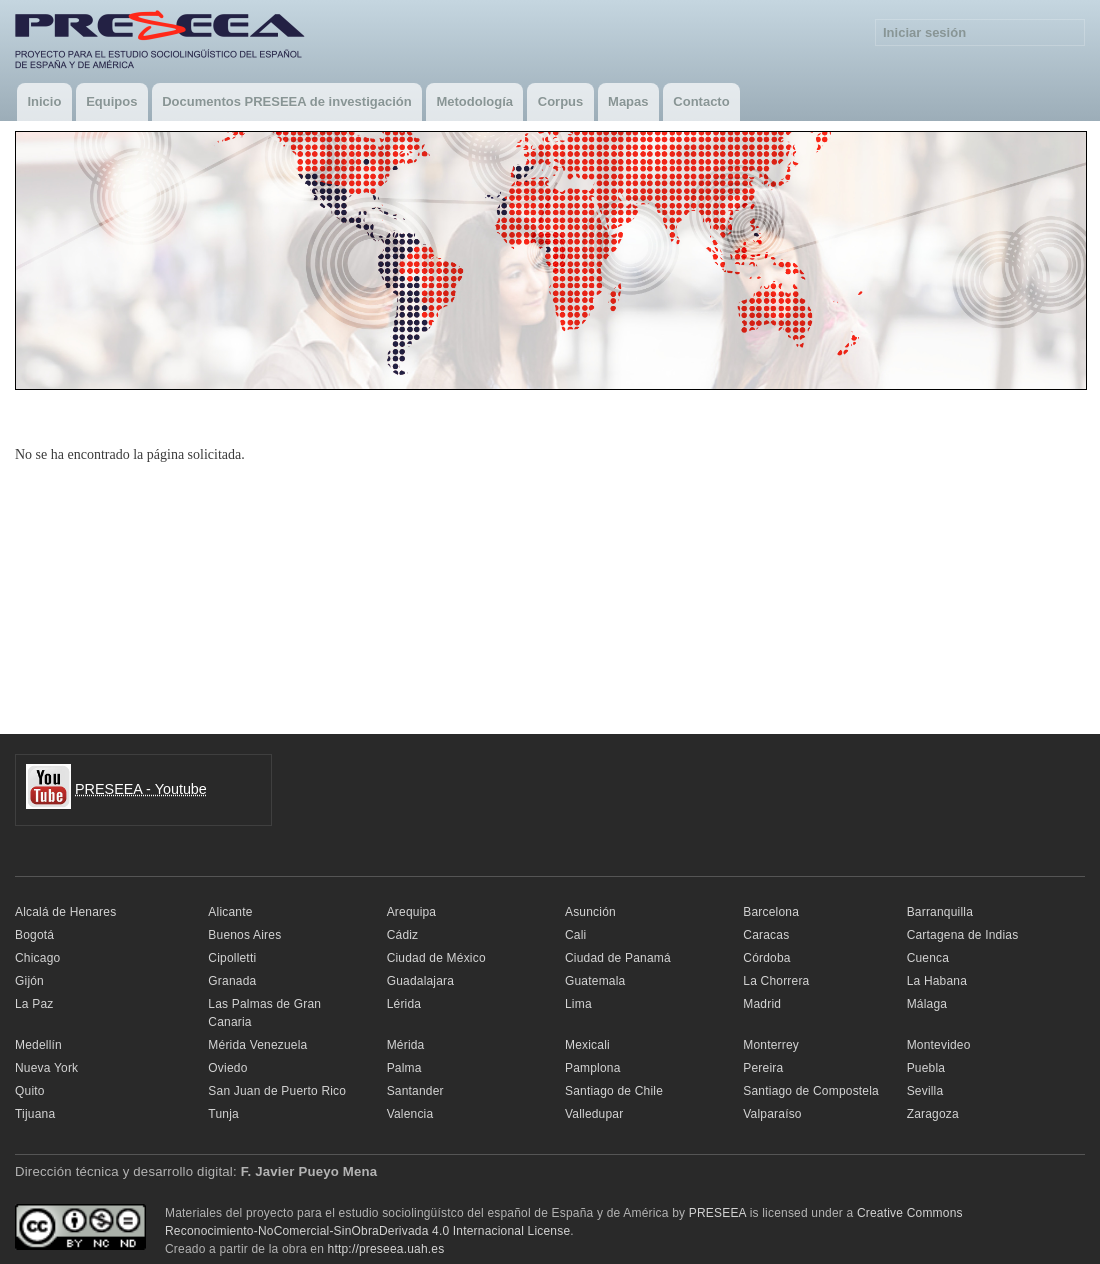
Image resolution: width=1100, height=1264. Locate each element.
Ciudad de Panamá (618, 958)
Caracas (766, 935)
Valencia (410, 1114)
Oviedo (227, 1068)
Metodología (474, 101)
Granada (232, 981)
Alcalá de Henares (65, 912)
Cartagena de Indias (963, 935)
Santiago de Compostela (811, 1091)
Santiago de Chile (614, 1091)
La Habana (937, 981)
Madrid (762, 1004)
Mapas (628, 101)
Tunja (223, 1114)
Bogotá (34, 935)
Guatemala (595, 981)
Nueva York (46, 1068)
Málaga (927, 1004)
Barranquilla (940, 912)
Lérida (404, 1004)
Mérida (406, 1045)
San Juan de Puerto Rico (277, 1091)
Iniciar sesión (924, 32)
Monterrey (771, 1045)
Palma (404, 1068)
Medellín (38, 1045)
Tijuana (35, 1114)
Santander (415, 1091)
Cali (575, 935)
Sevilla (925, 1091)
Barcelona (771, 912)
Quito (30, 1091)
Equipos (111, 101)
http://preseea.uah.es (386, 1249)
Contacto (701, 101)
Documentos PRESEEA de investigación (286, 101)
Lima (578, 1004)
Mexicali (587, 1045)
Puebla (926, 1068)
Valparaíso (772, 1114)
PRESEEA (717, 1213)
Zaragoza (933, 1114)
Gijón (29, 981)
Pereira (763, 1068)
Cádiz (403, 935)
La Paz (34, 1004)
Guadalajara (421, 981)
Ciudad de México (436, 958)
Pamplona (593, 1068)
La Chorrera (776, 981)
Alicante (230, 912)
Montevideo (939, 1045)
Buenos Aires (244, 935)
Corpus (561, 101)
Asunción (590, 912)
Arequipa (412, 912)
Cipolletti (232, 958)
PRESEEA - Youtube (141, 789)
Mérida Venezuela (257, 1045)
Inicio (44, 101)
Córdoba (766, 958)
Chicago (37, 958)
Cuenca (928, 958)
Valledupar (594, 1114)
